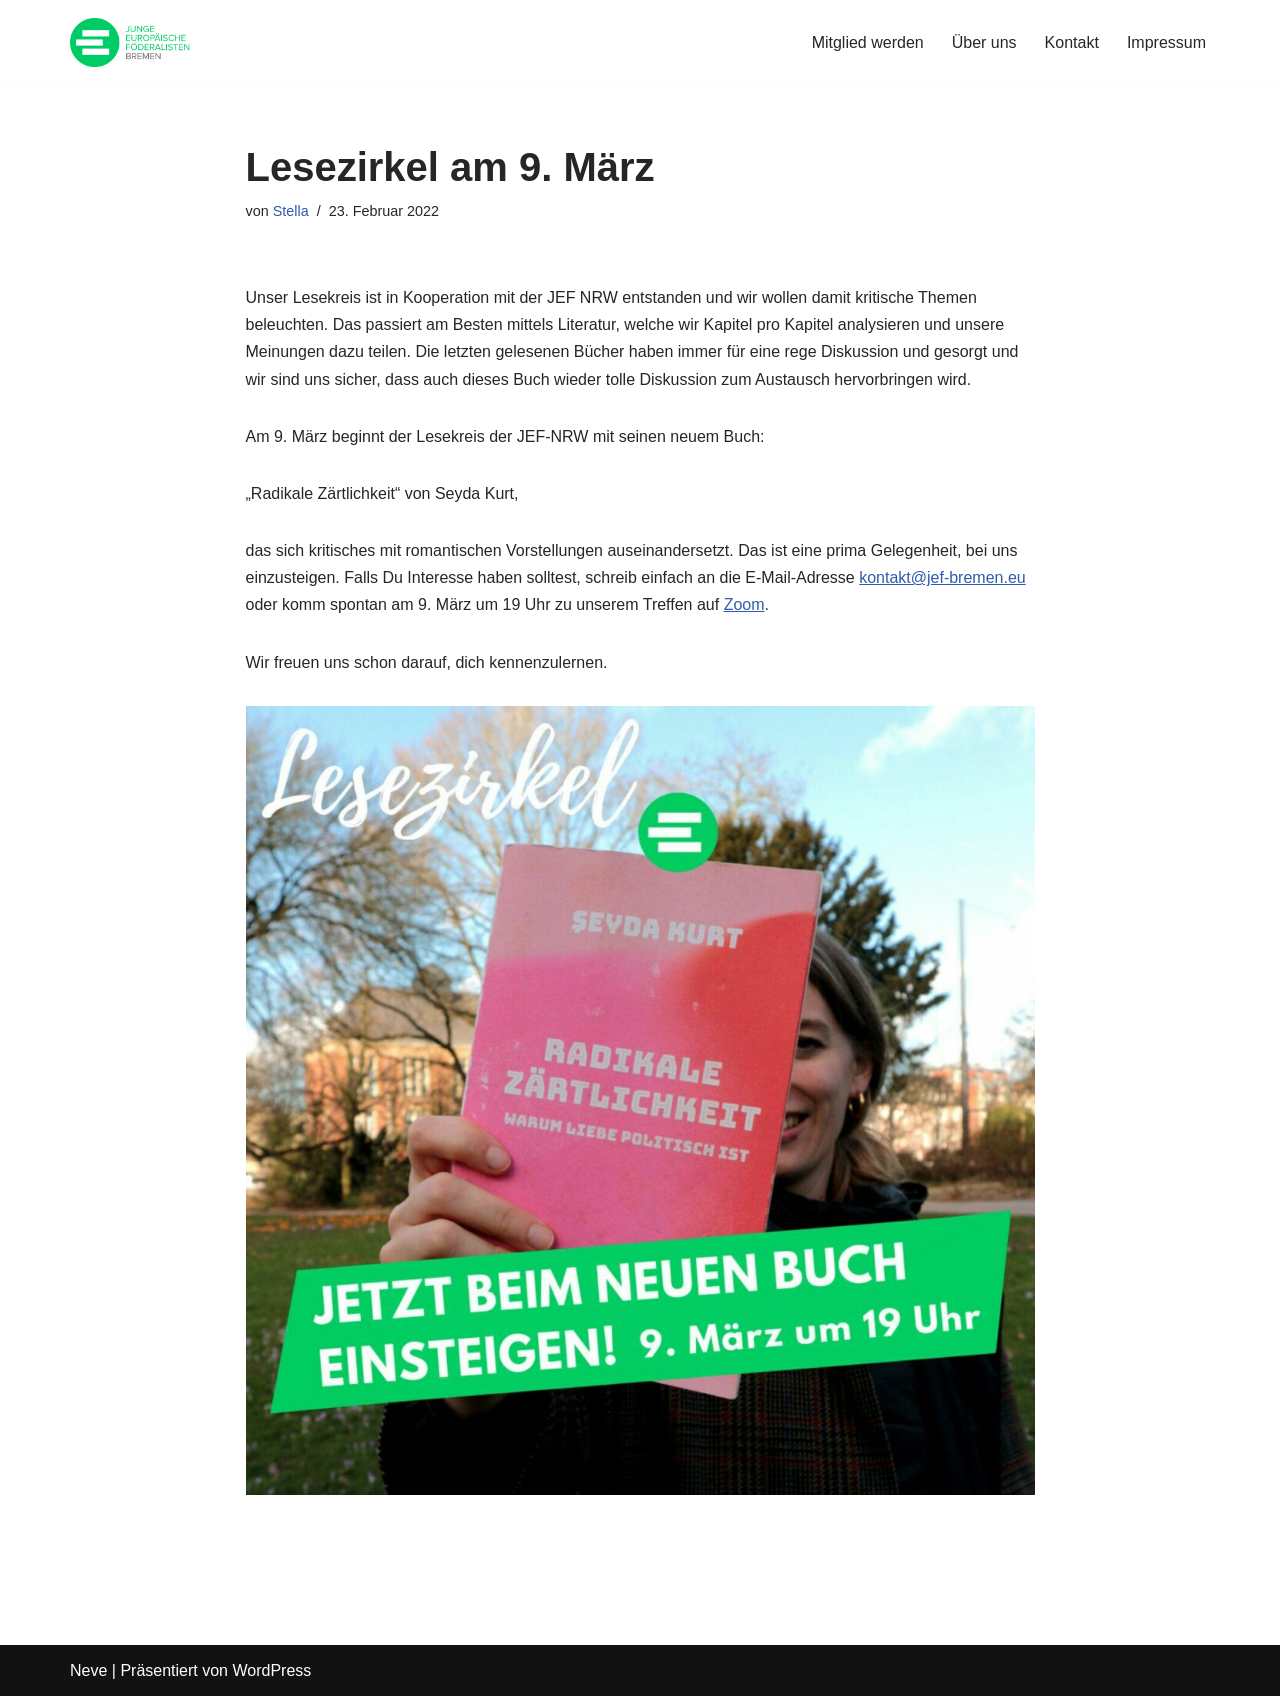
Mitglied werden (868, 42)
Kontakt (1072, 42)
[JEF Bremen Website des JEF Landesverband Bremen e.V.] (130, 42)
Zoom (744, 604)
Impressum (1166, 42)
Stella (291, 211)
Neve (88, 1670)
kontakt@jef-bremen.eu (942, 577)
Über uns (984, 42)
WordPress (271, 1670)
